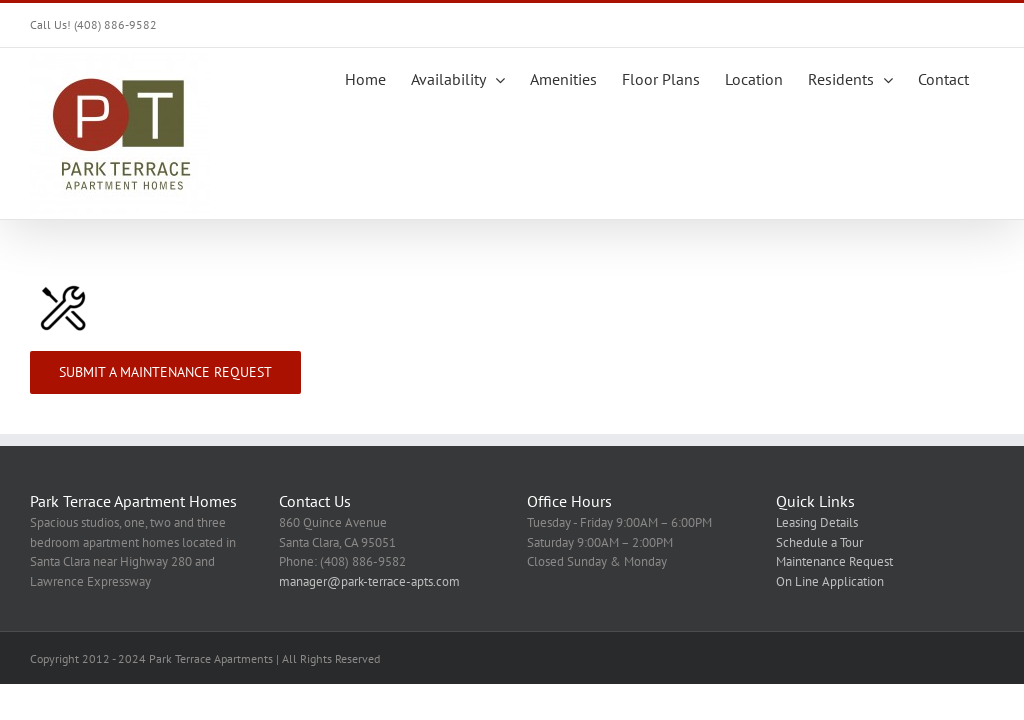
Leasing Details (817, 522)
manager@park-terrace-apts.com (369, 581)
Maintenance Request (834, 561)
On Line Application (830, 581)
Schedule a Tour (819, 542)
